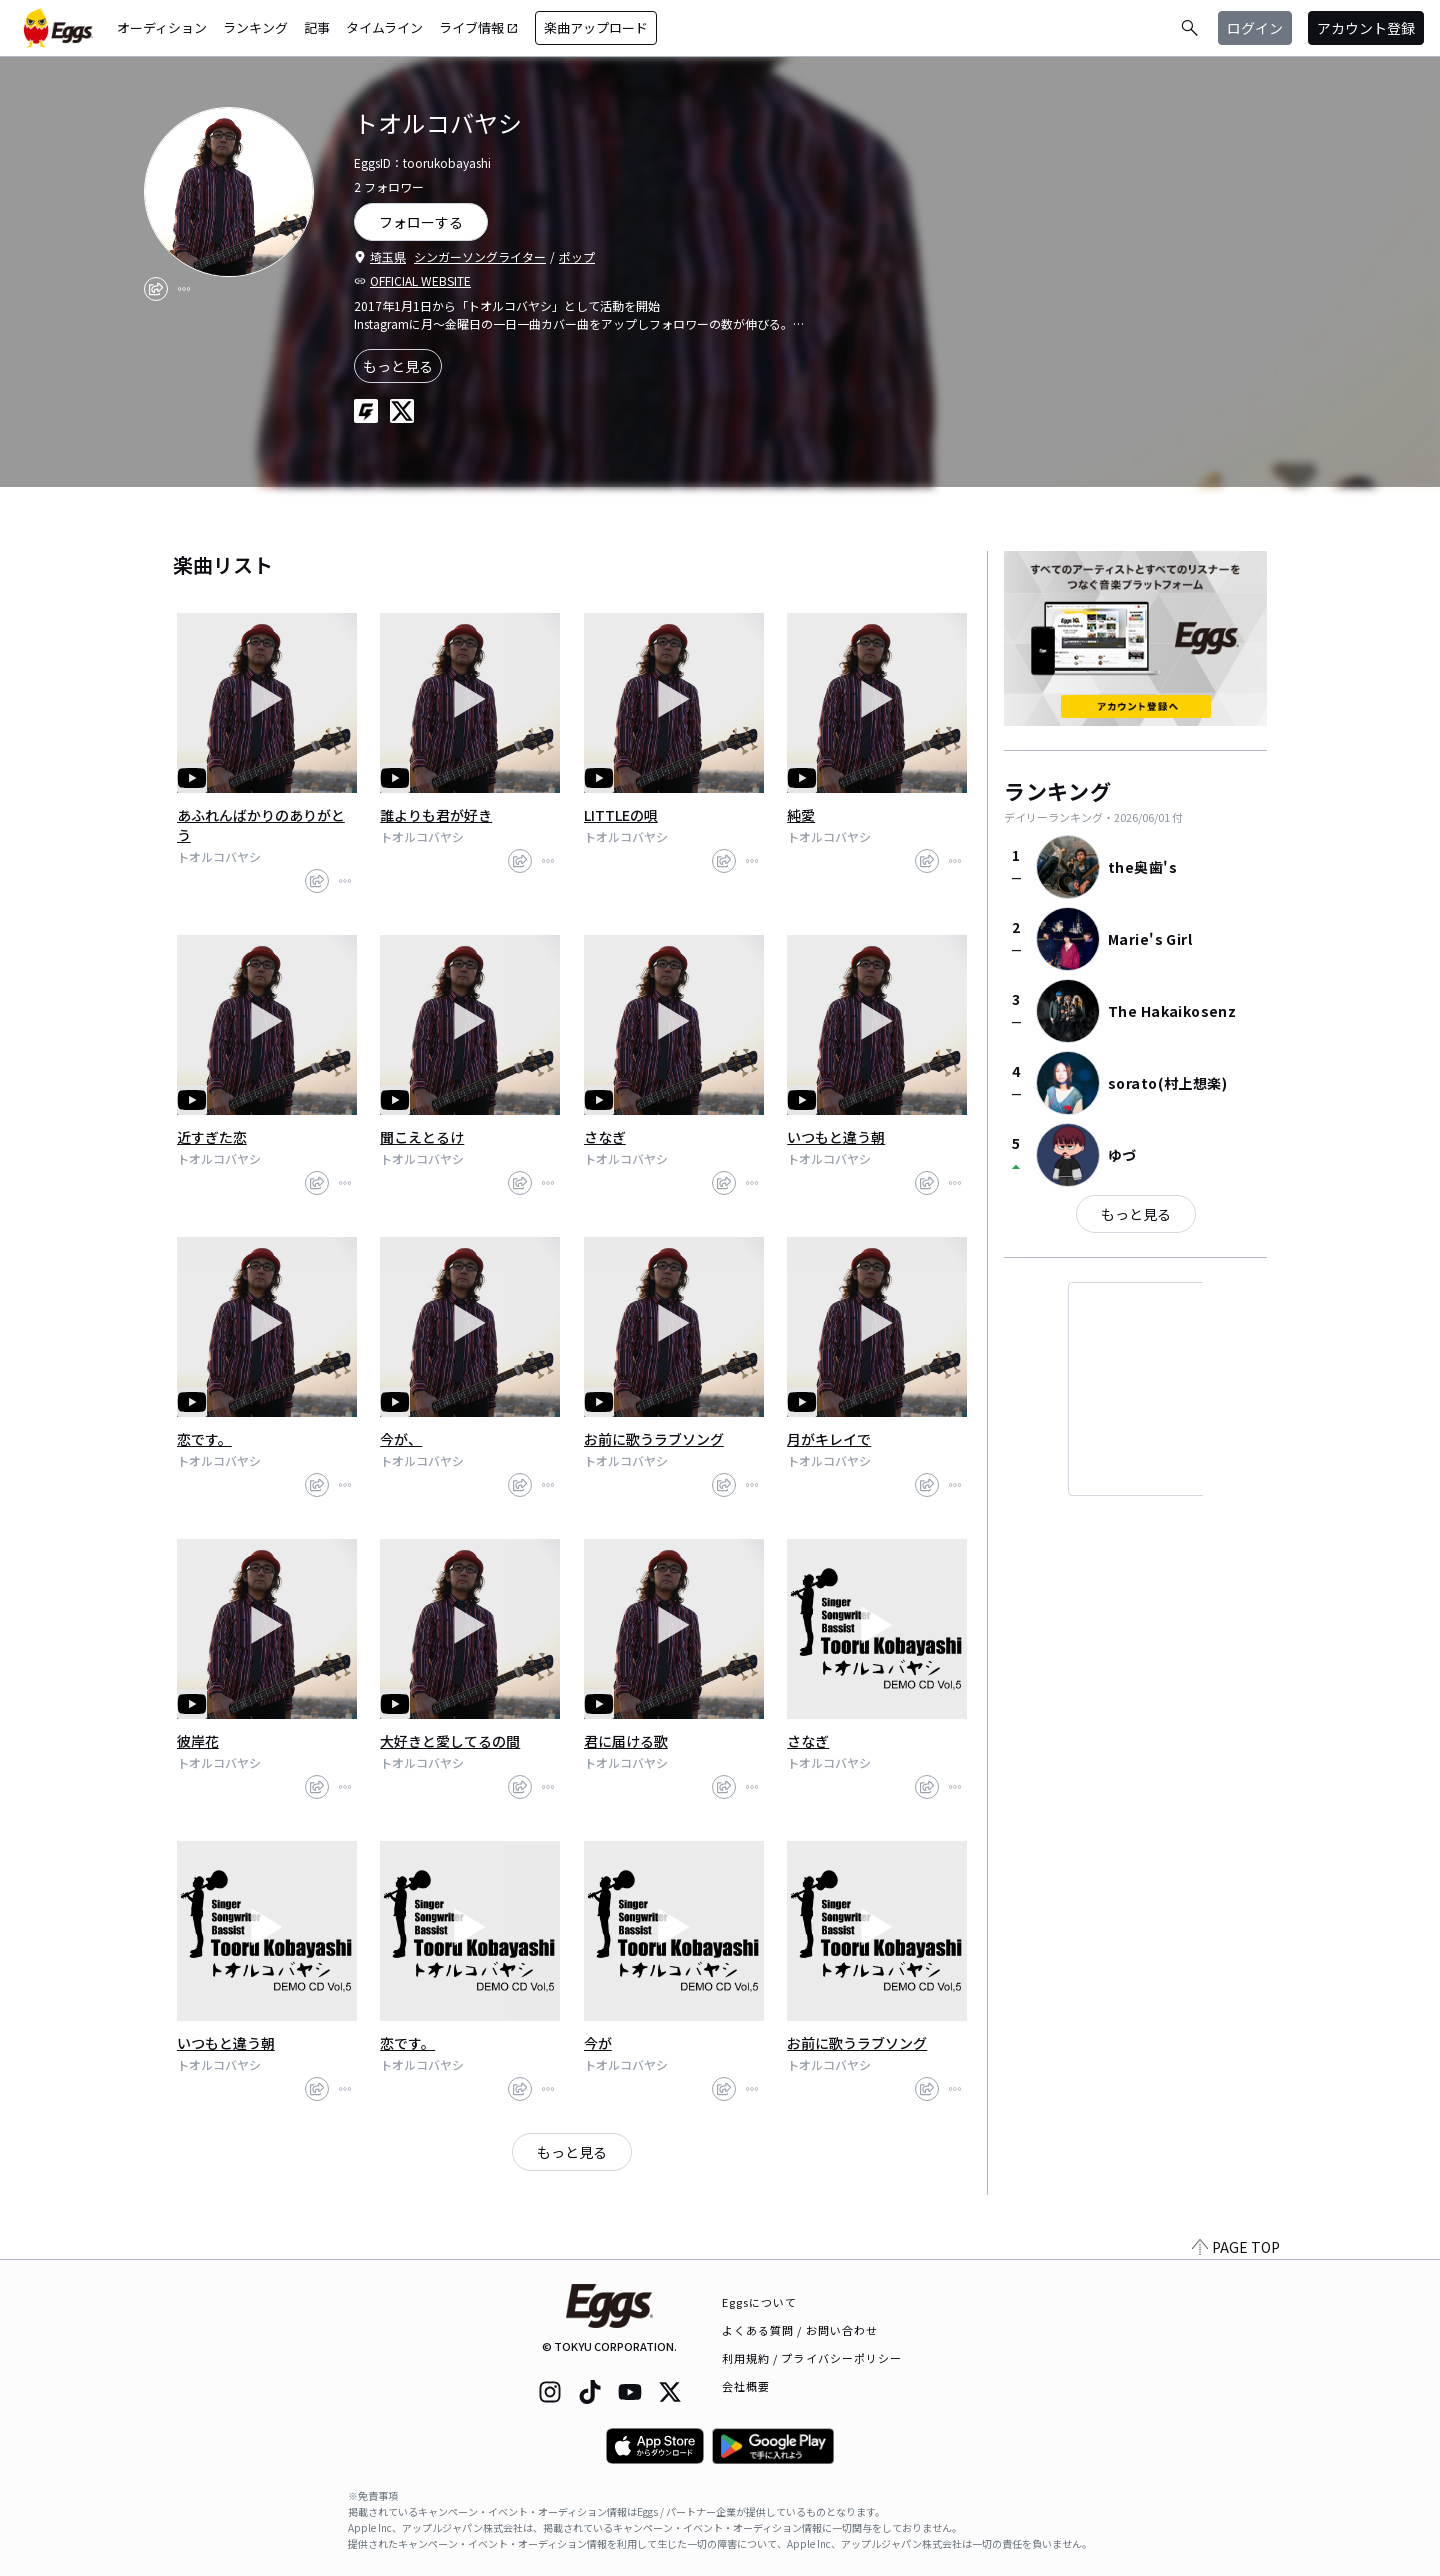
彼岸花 (198, 1741)
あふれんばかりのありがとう (261, 825)
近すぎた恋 (212, 1137)
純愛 (801, 815)
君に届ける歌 (626, 1741)
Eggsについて (760, 2302)
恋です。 (204, 1439)
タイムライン (384, 27)
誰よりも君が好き (436, 815)
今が (598, 2043)
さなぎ (605, 1137)
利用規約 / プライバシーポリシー (812, 2358)
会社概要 (746, 2386)
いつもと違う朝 (836, 1137)
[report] (184, 289)
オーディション (162, 27)
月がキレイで (829, 1439)
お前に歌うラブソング (654, 1439)
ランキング (255, 27)
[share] (156, 289)
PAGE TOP (1236, 2247)
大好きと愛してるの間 (450, 1741)
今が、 (401, 1439)
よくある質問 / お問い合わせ (800, 2330)
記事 (317, 27)
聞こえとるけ (422, 1137)
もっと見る (398, 366)
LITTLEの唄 (621, 815)
